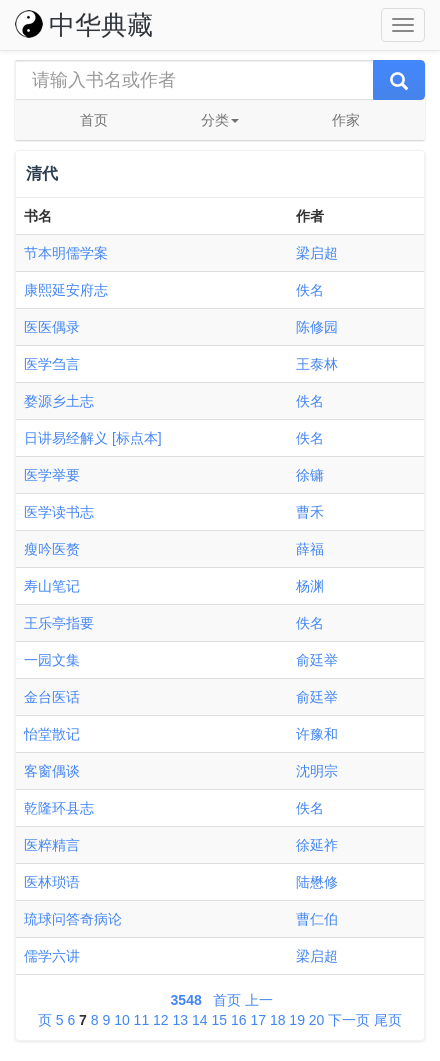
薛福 (310, 549)
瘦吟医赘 (52, 549)
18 (278, 1020)
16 (239, 1020)
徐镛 (310, 475)
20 (317, 1020)
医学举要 (52, 475)
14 (200, 1020)
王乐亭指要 (59, 623)
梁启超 (317, 253)
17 (258, 1020)
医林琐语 (52, 882)
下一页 (349, 1020)
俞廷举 (317, 660)
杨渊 (310, 586)
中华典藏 (84, 25)
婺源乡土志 (59, 401)
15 (219, 1020)
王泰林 (317, 364)
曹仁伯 (317, 919)
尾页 (388, 1020)
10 (122, 1020)
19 (297, 1020)
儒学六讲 (52, 956)
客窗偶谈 (52, 771)
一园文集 (52, 660)
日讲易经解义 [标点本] (93, 438)
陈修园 (317, 327)
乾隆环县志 (59, 808)
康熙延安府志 (66, 290)
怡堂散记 (52, 734)
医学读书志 (59, 512)
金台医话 (52, 697)
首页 (94, 120)
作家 (346, 120)
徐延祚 (317, 845)
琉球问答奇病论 (73, 919)
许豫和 (317, 734)
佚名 (310, 290)
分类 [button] (220, 120)
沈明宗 (317, 771)
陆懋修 (317, 882)
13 (181, 1020)
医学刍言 (52, 364)
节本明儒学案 (66, 253)
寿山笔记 (52, 586)
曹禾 (310, 512)
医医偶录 (52, 327)
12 (161, 1020)
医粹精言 (52, 845)
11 (142, 1020)
